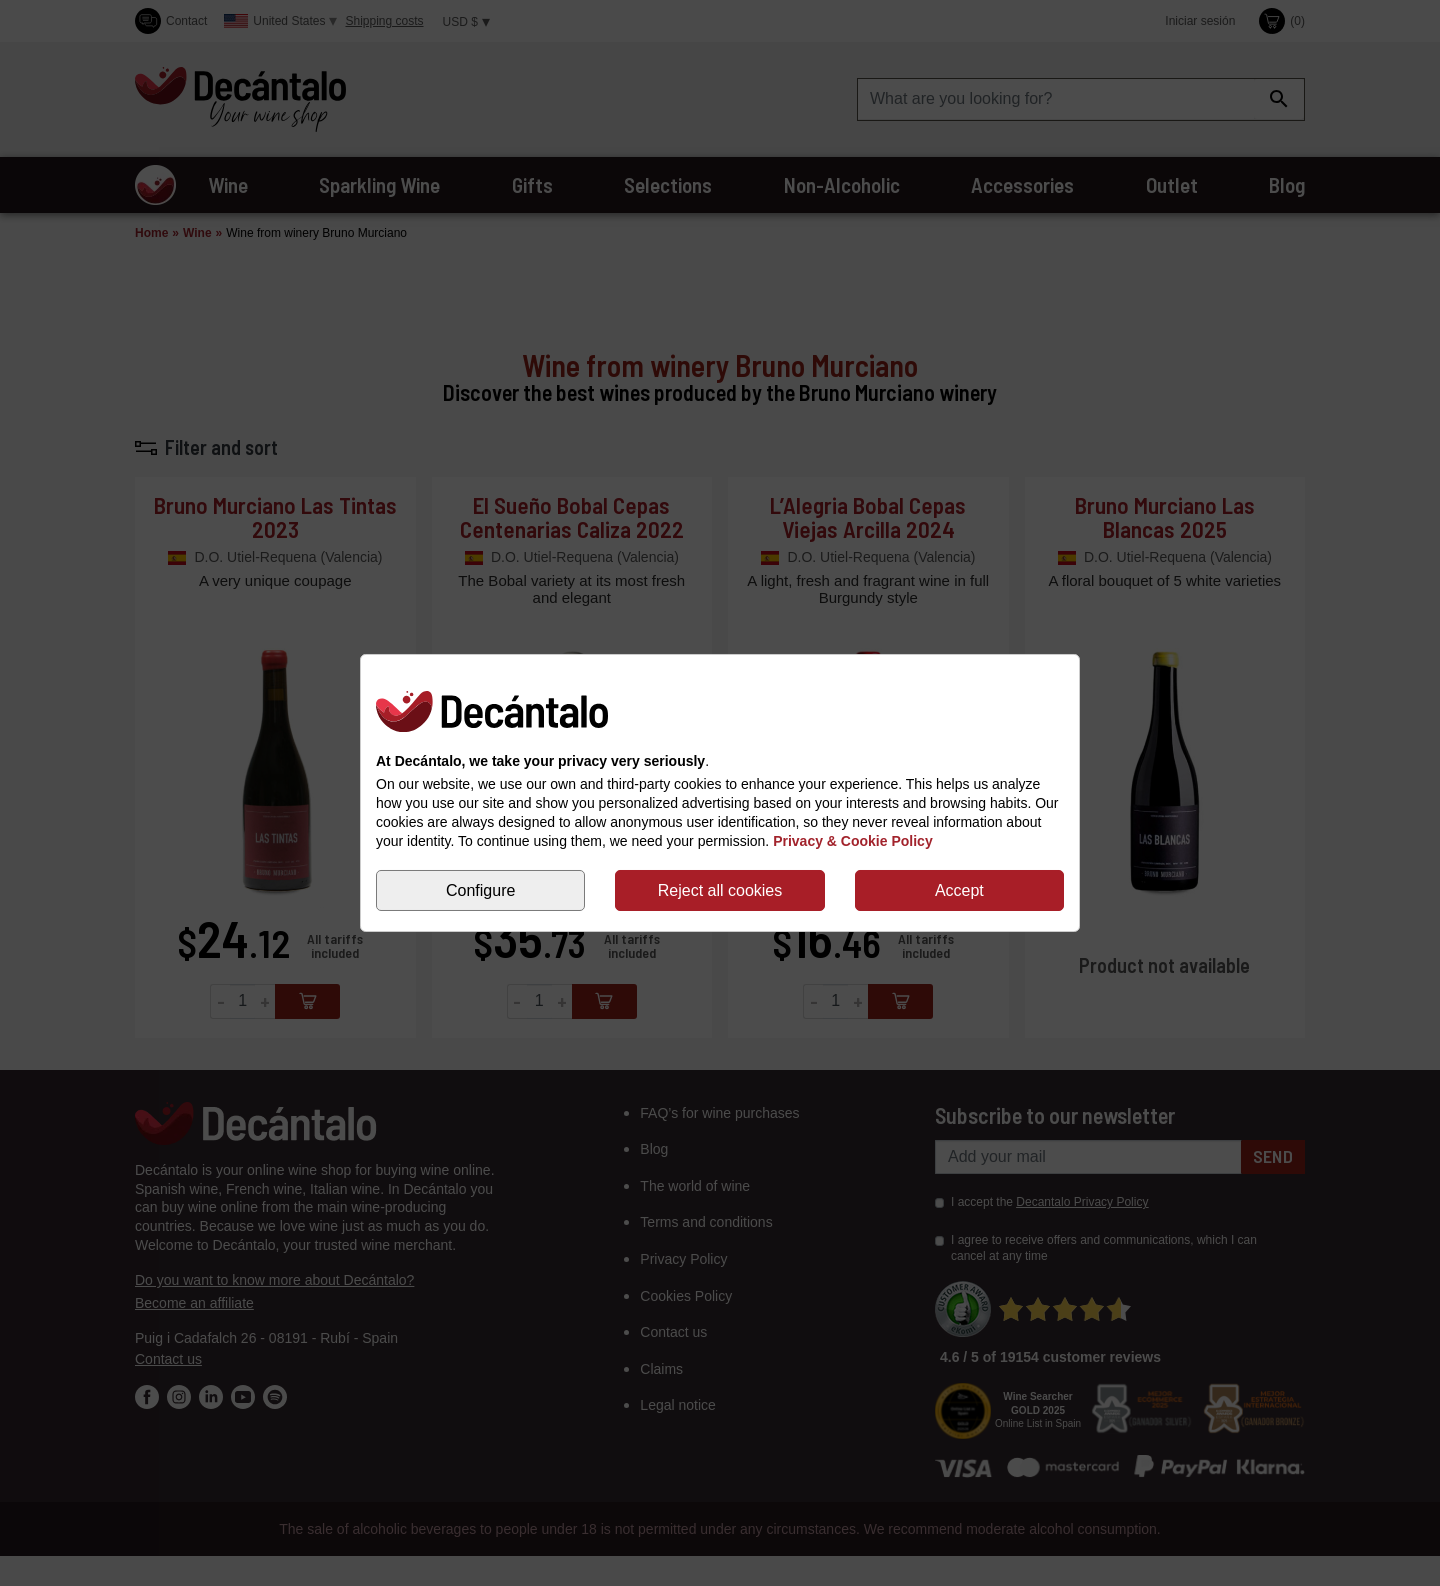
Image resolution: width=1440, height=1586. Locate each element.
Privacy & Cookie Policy (853, 841)
